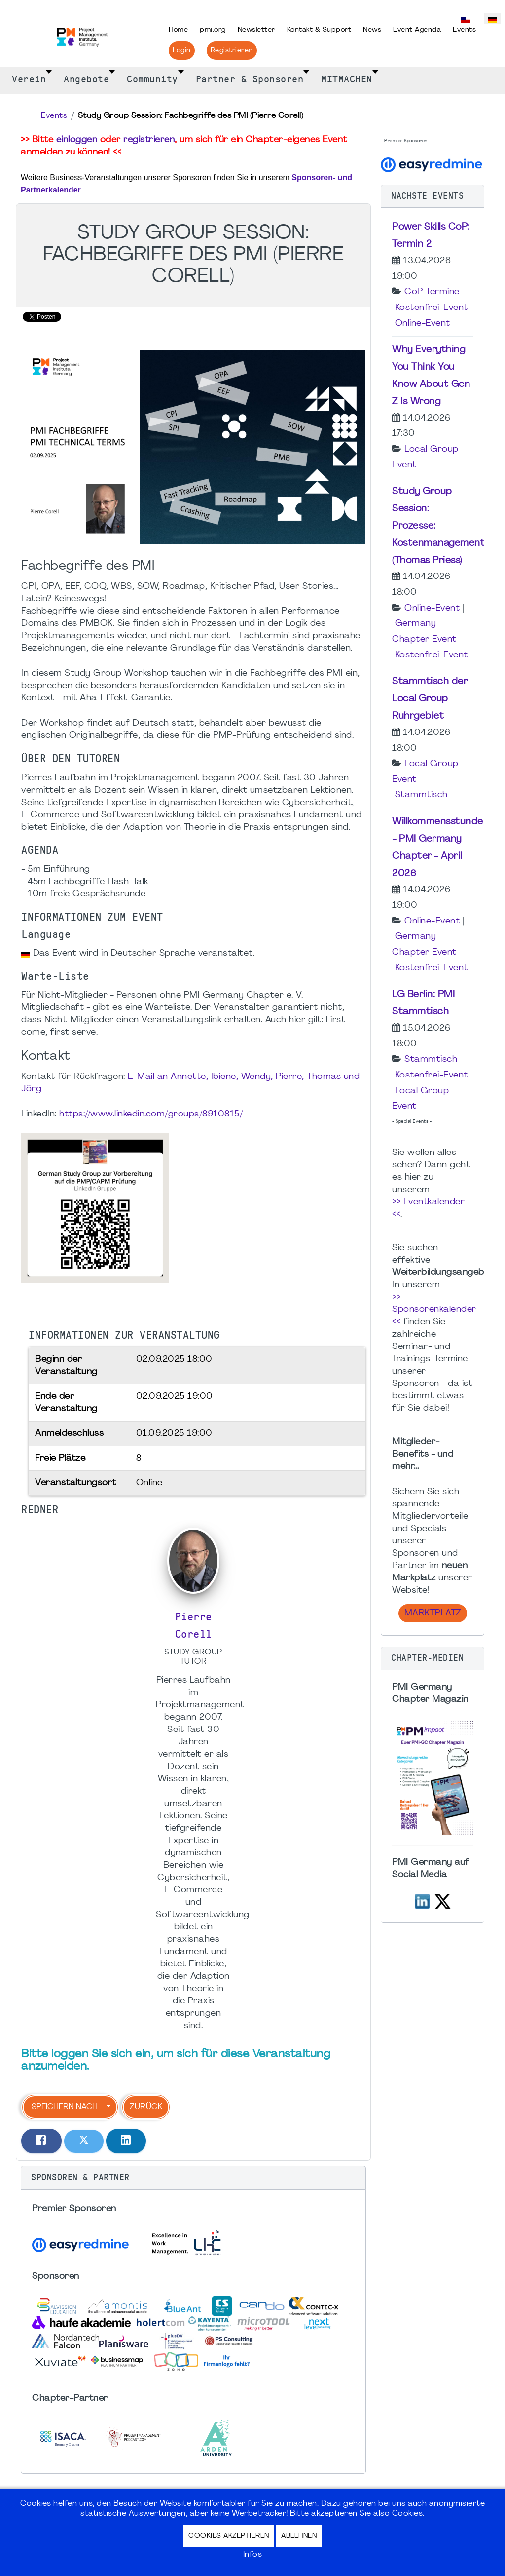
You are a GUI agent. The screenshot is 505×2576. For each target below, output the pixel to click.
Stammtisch (421, 795)
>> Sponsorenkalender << (434, 1309)
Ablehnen (299, 2535)
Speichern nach (65, 2107)
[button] (193, 2178)
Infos (252, 2555)
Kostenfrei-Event (431, 308)
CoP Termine (432, 292)
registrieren (149, 140)
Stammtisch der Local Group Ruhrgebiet (430, 699)
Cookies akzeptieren (228, 2535)
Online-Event (422, 323)
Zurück (146, 2107)
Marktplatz (432, 1613)
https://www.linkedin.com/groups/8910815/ (151, 1114)
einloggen (77, 140)
